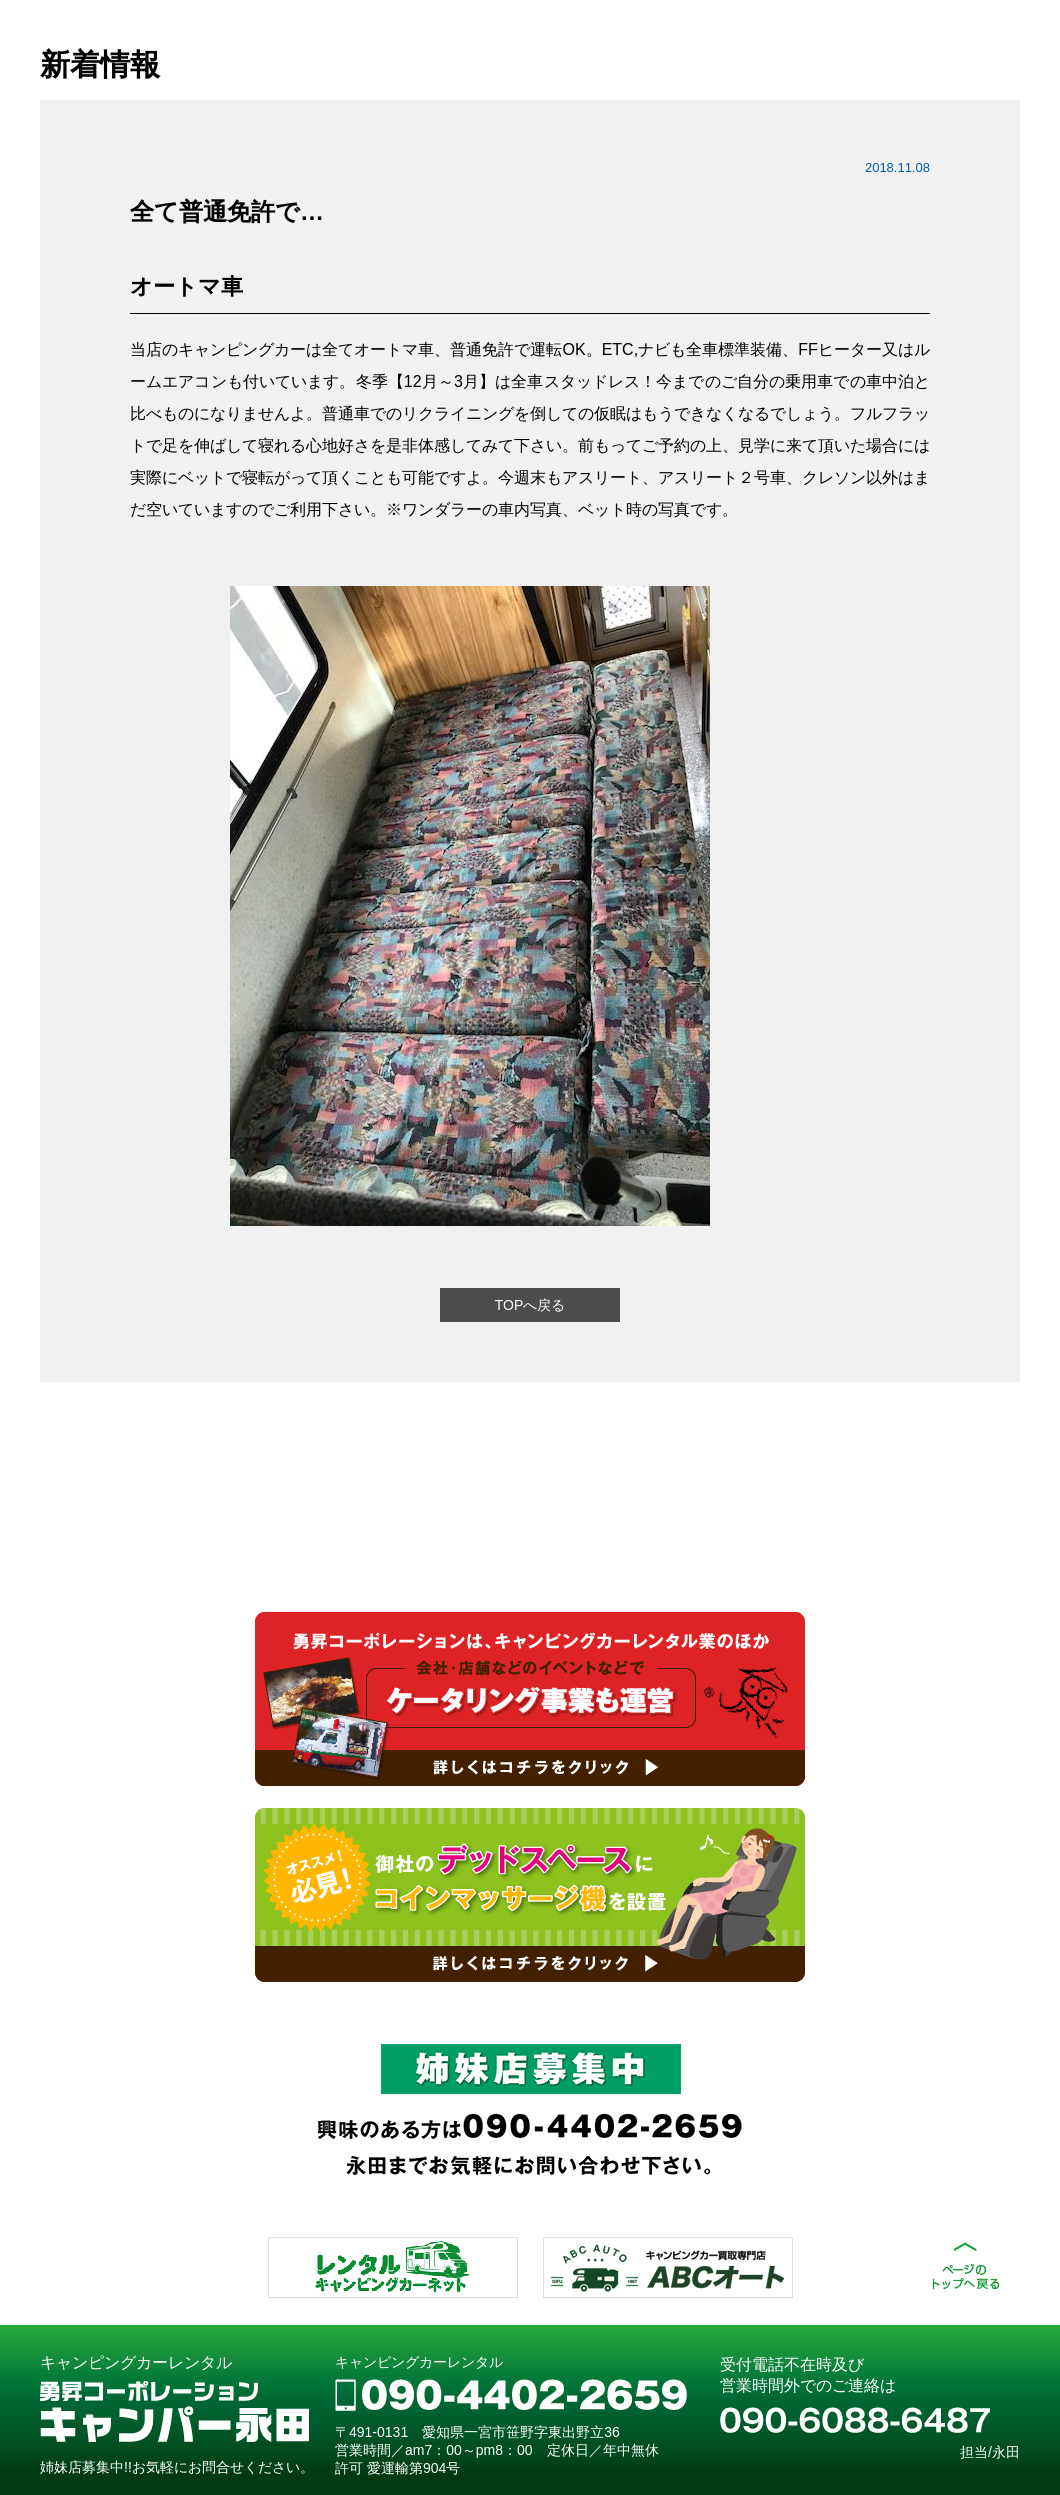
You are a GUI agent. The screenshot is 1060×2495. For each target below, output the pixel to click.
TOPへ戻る (530, 1305)
